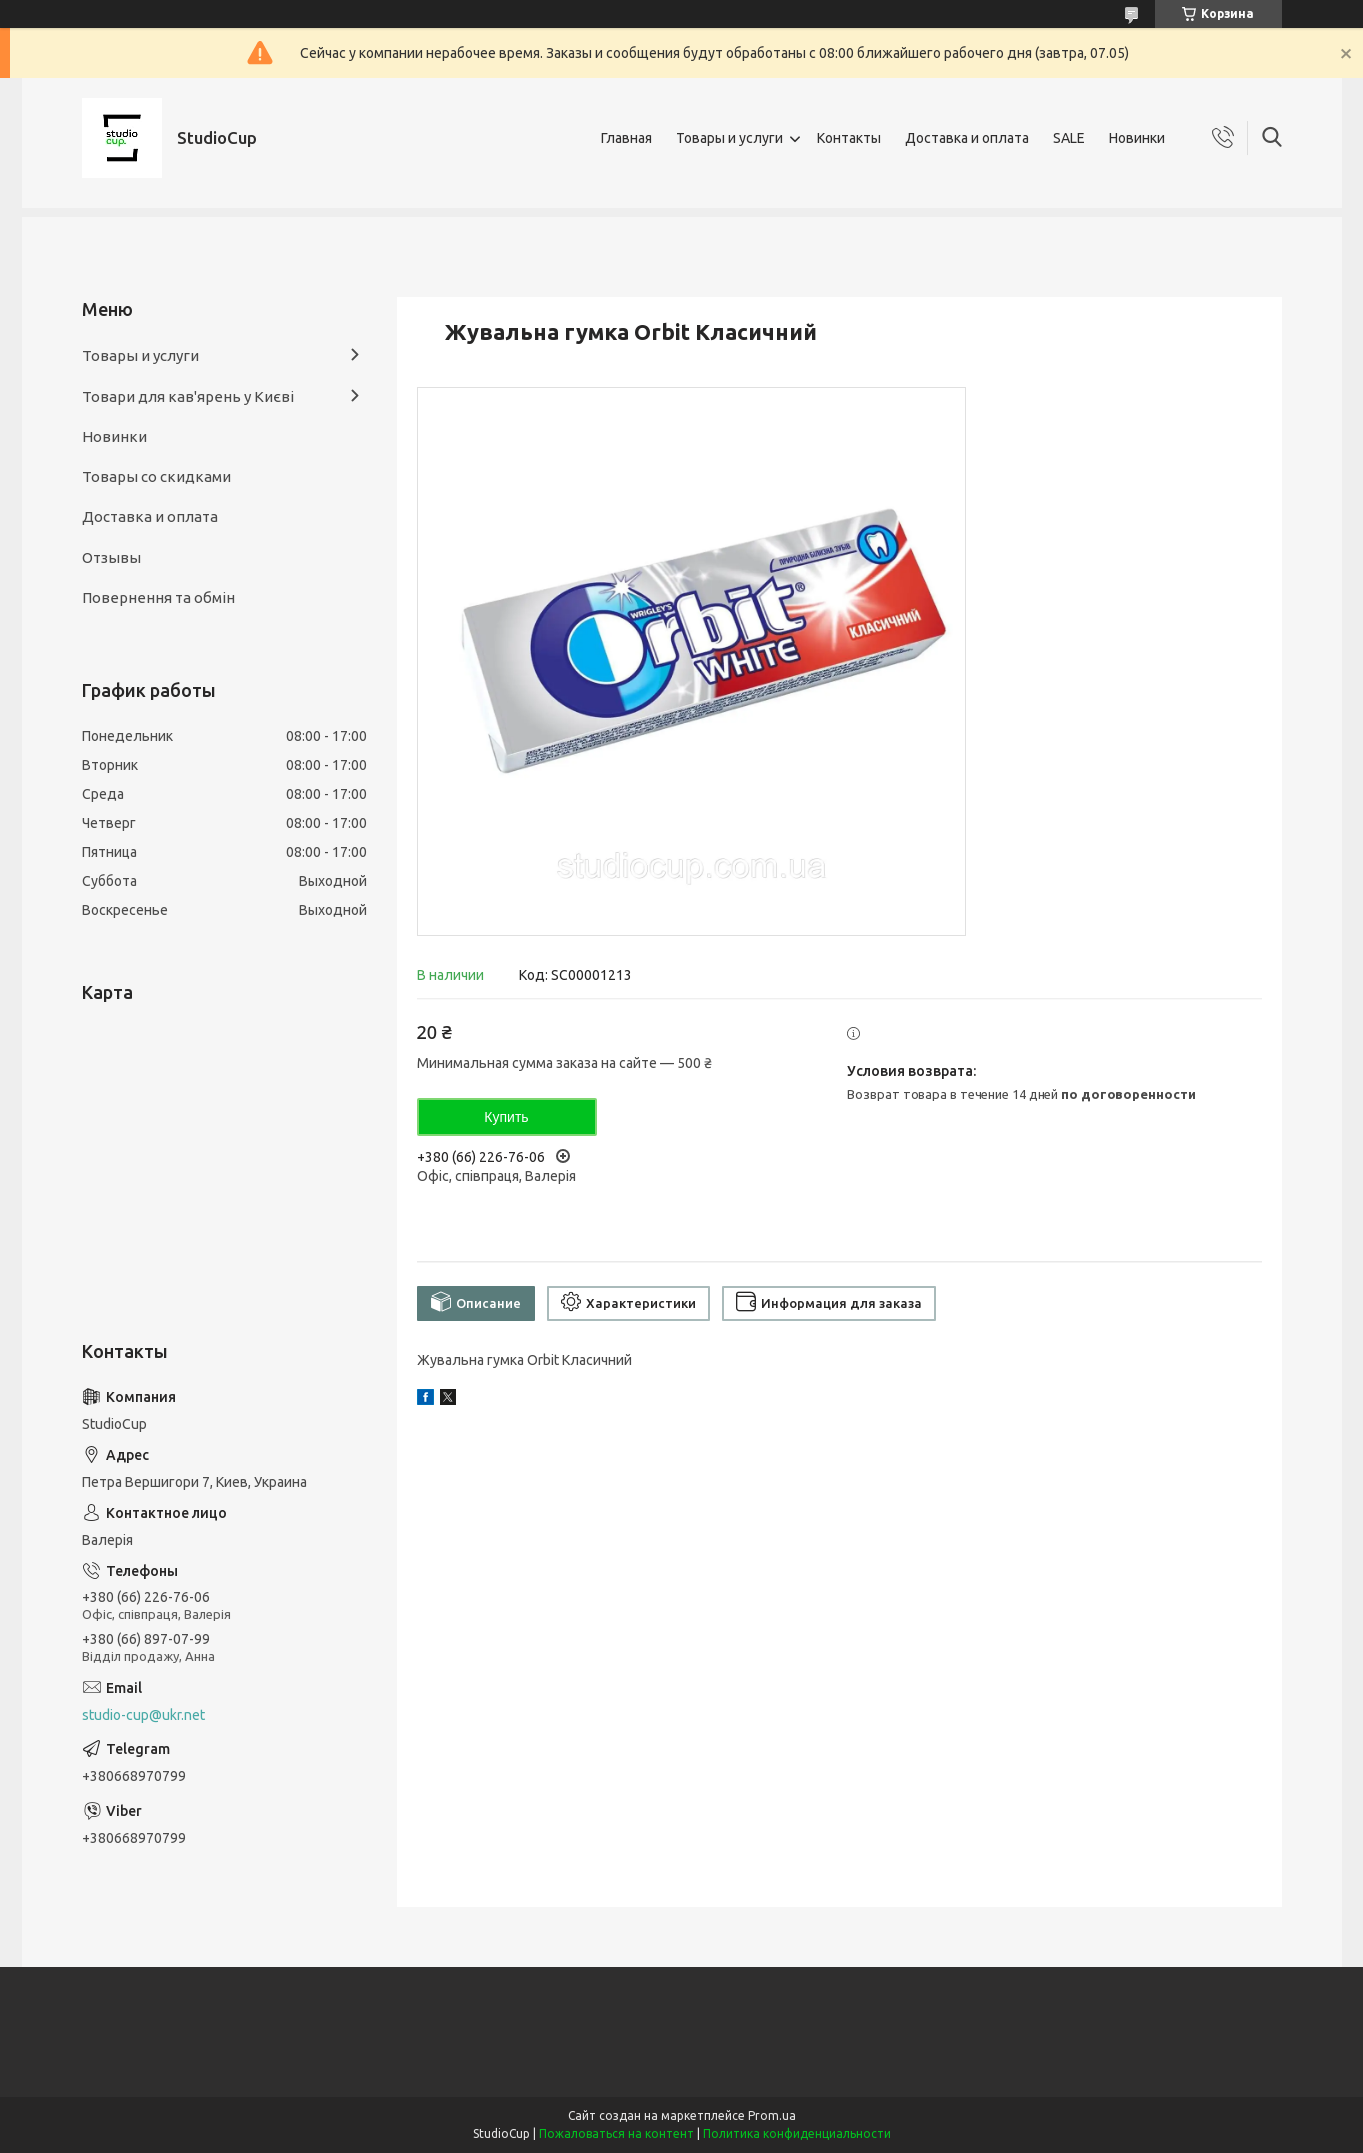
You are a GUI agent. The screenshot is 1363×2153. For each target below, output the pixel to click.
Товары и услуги (729, 138)
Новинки (1137, 138)
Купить (506, 1117)
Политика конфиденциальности (797, 2133)
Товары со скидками (156, 476)
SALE (1069, 138)
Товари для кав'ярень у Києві (188, 396)
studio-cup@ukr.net (143, 1715)
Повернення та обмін (158, 597)
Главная (626, 138)
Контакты (849, 138)
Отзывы (111, 557)
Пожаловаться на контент (616, 2133)
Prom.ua (772, 2115)
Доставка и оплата (967, 138)
